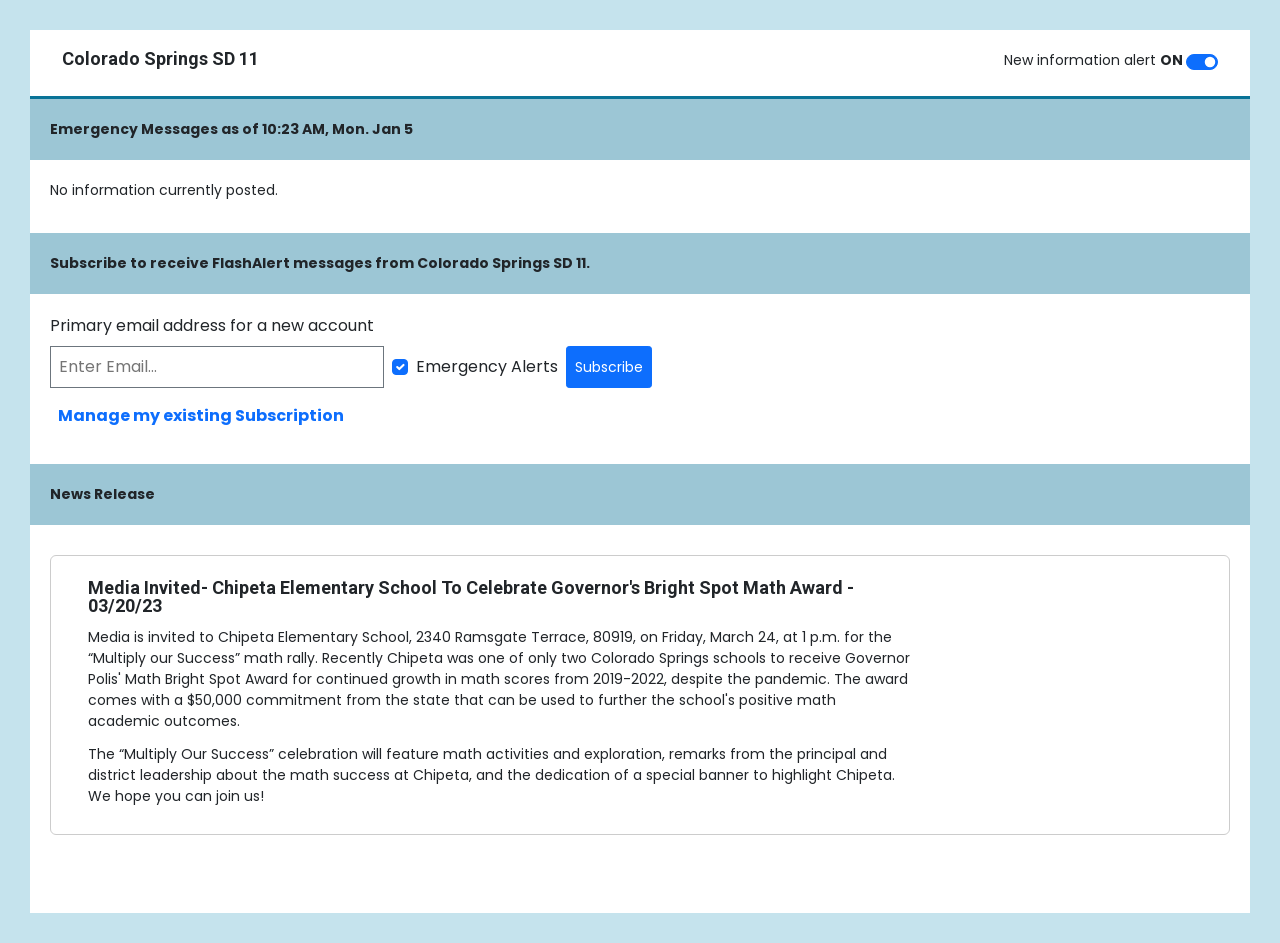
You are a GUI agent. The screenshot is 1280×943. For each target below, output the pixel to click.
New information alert (1093, 60)
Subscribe (609, 367)
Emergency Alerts (487, 366)
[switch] (1202, 62)
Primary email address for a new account (212, 325)
